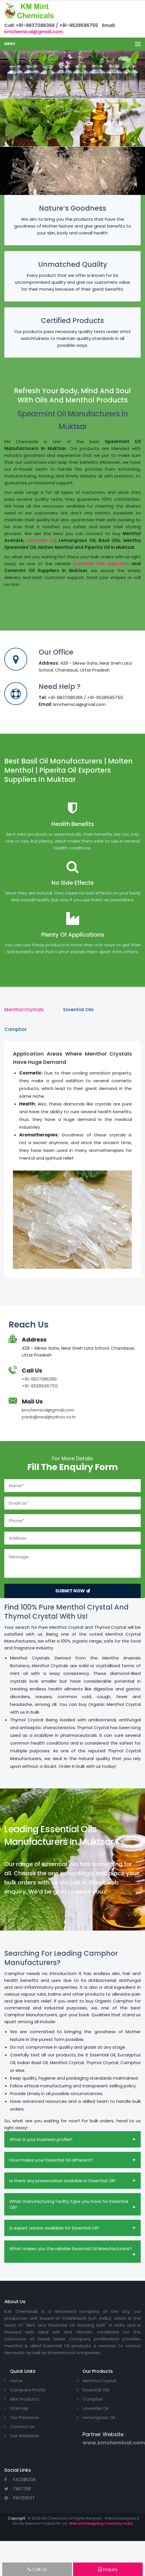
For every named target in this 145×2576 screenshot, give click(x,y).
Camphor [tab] (15, 1029)
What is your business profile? (40, 2139)
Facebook (20, 2480)
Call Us (37, 2569)
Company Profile (28, 2390)
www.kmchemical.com (114, 2442)
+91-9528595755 (40, 1386)
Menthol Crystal (99, 2381)
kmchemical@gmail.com (33, 31)
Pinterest (19, 2498)
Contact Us (22, 2427)
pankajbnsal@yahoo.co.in (49, 1417)
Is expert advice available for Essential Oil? (54, 2228)
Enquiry (107, 2569)
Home (16, 2381)
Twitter (17, 2489)
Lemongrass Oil (99, 2417)
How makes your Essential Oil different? (51, 2160)
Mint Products (24, 2399)
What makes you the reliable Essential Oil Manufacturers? (70, 2249)
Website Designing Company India (101, 2523)
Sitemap (19, 2408)
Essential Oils (96, 2390)
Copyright (16, 2518)
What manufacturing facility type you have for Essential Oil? (68, 2204)
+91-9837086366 (39, 1379)
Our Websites (24, 2436)
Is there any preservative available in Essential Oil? (62, 2181)
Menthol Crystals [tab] (24, 1009)
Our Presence (24, 2417)
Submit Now (72, 1591)
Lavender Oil (41, 540)
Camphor (93, 2399)
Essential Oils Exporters (101, 564)
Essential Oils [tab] (78, 1009)
